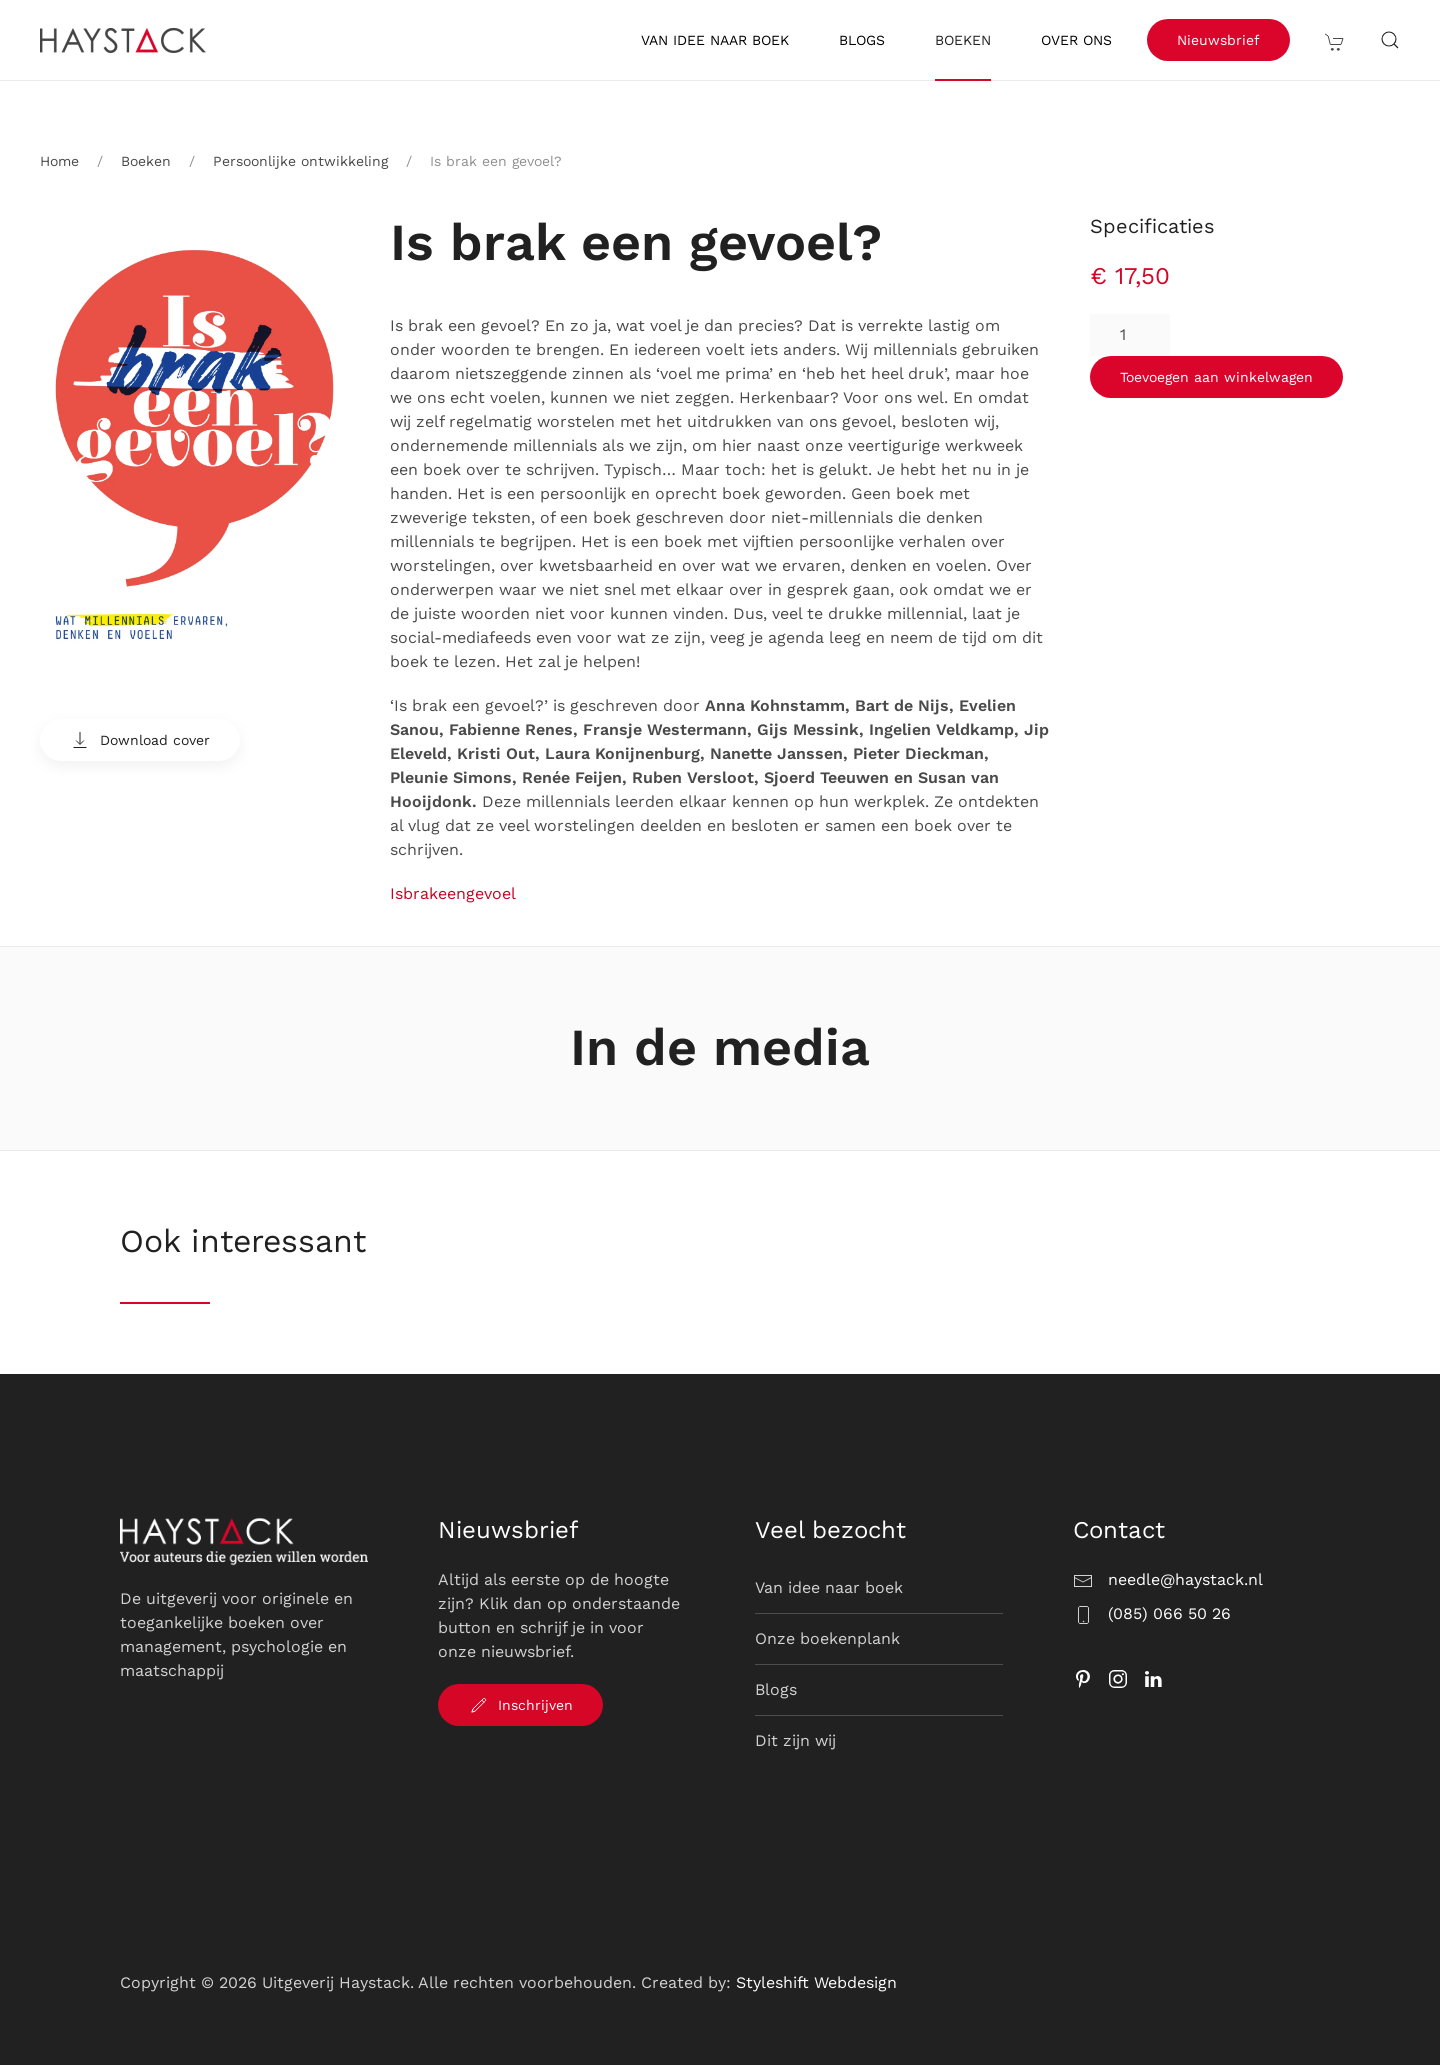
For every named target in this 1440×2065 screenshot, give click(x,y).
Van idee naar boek (829, 1587)
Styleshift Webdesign (816, 1982)
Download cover (140, 740)
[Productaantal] (1130, 335)
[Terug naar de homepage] (126, 40)
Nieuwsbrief (1218, 40)
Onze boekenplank (827, 1638)
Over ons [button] (1076, 40)
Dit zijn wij (795, 1740)
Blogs (862, 40)
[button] (1335, 40)
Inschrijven (520, 1705)
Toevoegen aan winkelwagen (1216, 377)
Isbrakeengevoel (453, 893)
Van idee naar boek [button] (715, 40)
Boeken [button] (963, 40)
